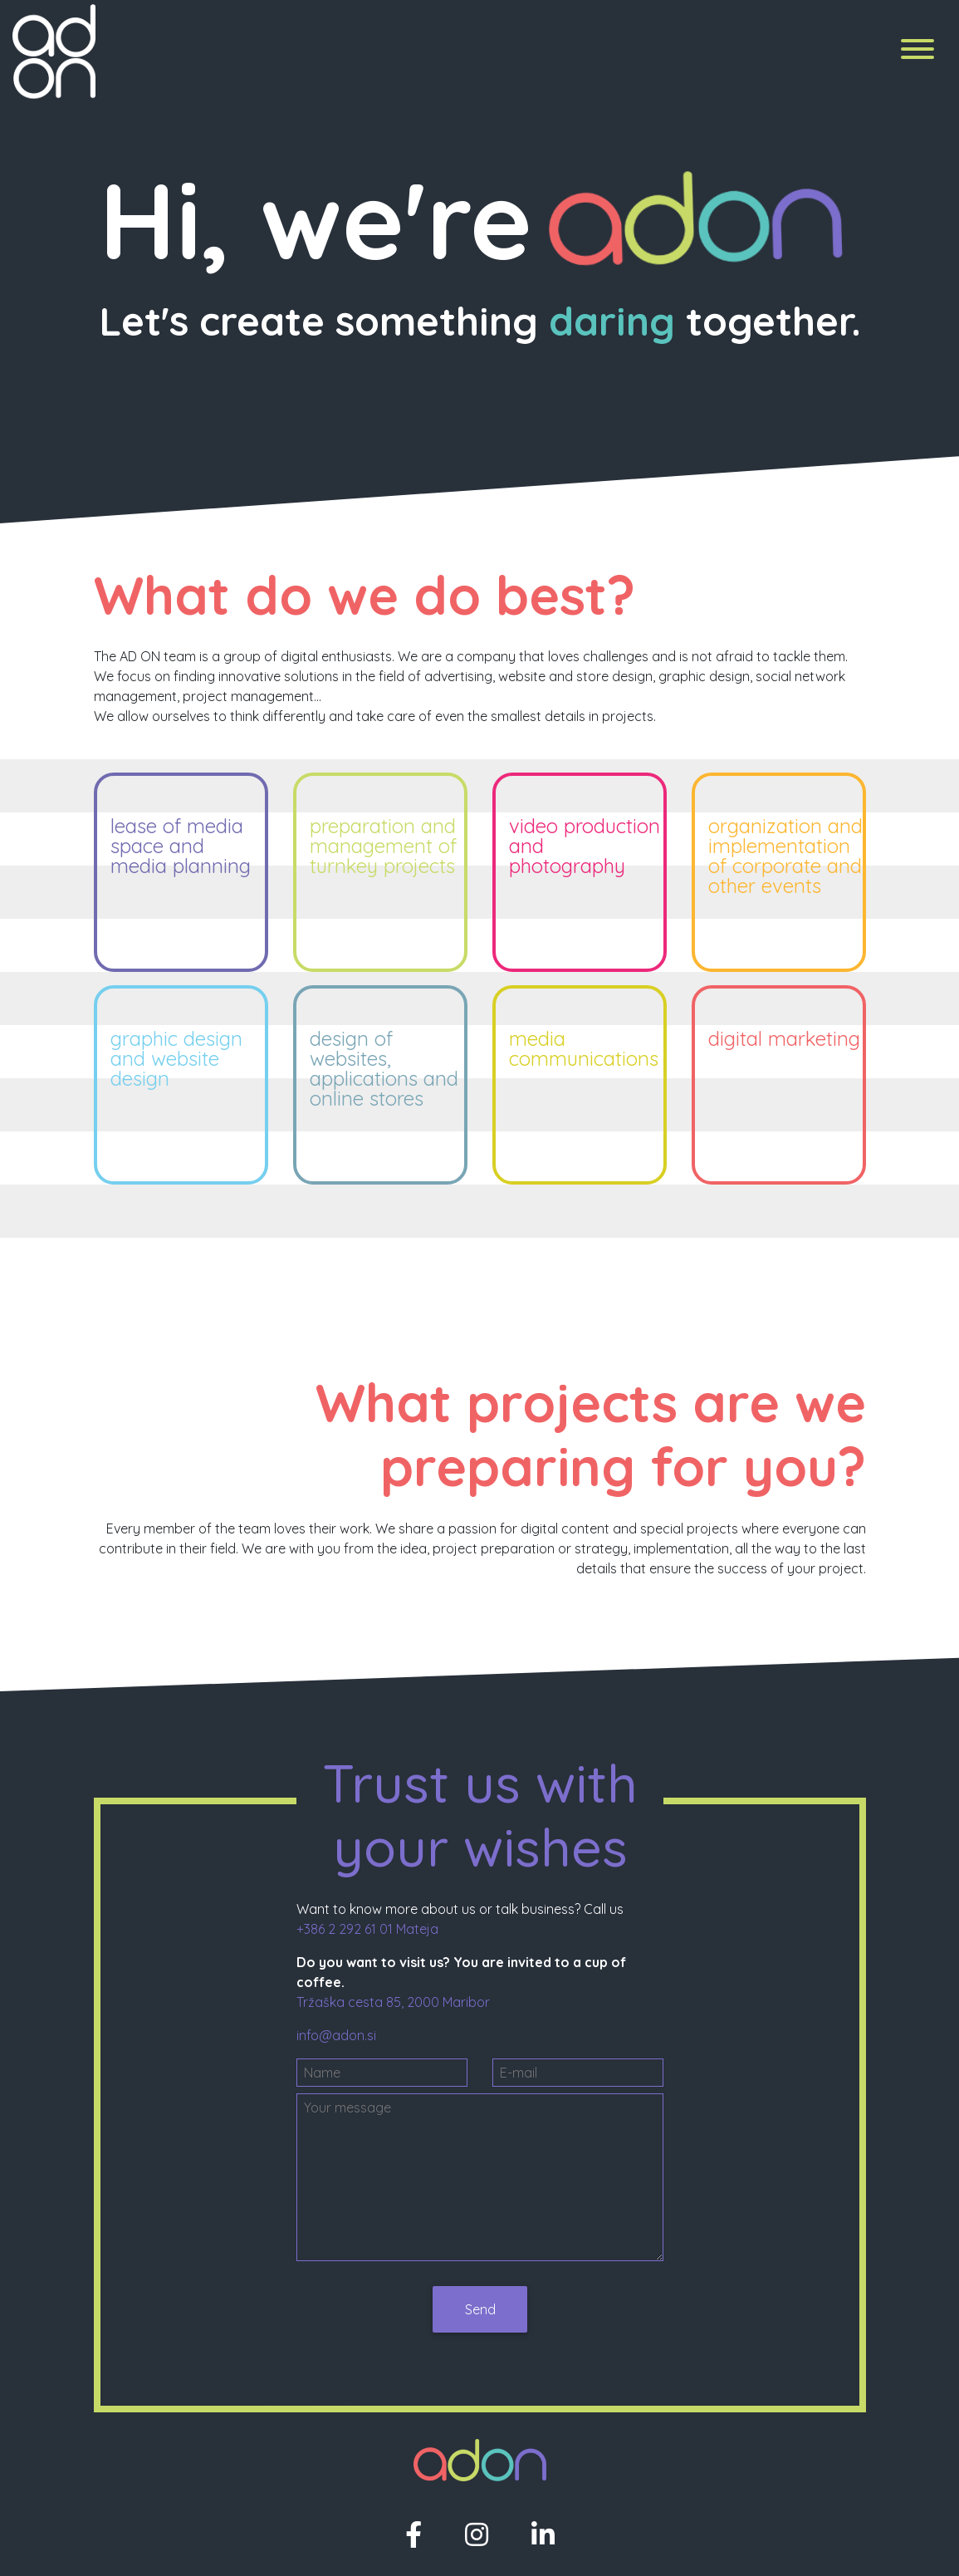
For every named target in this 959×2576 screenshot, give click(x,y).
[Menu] (917, 51)
